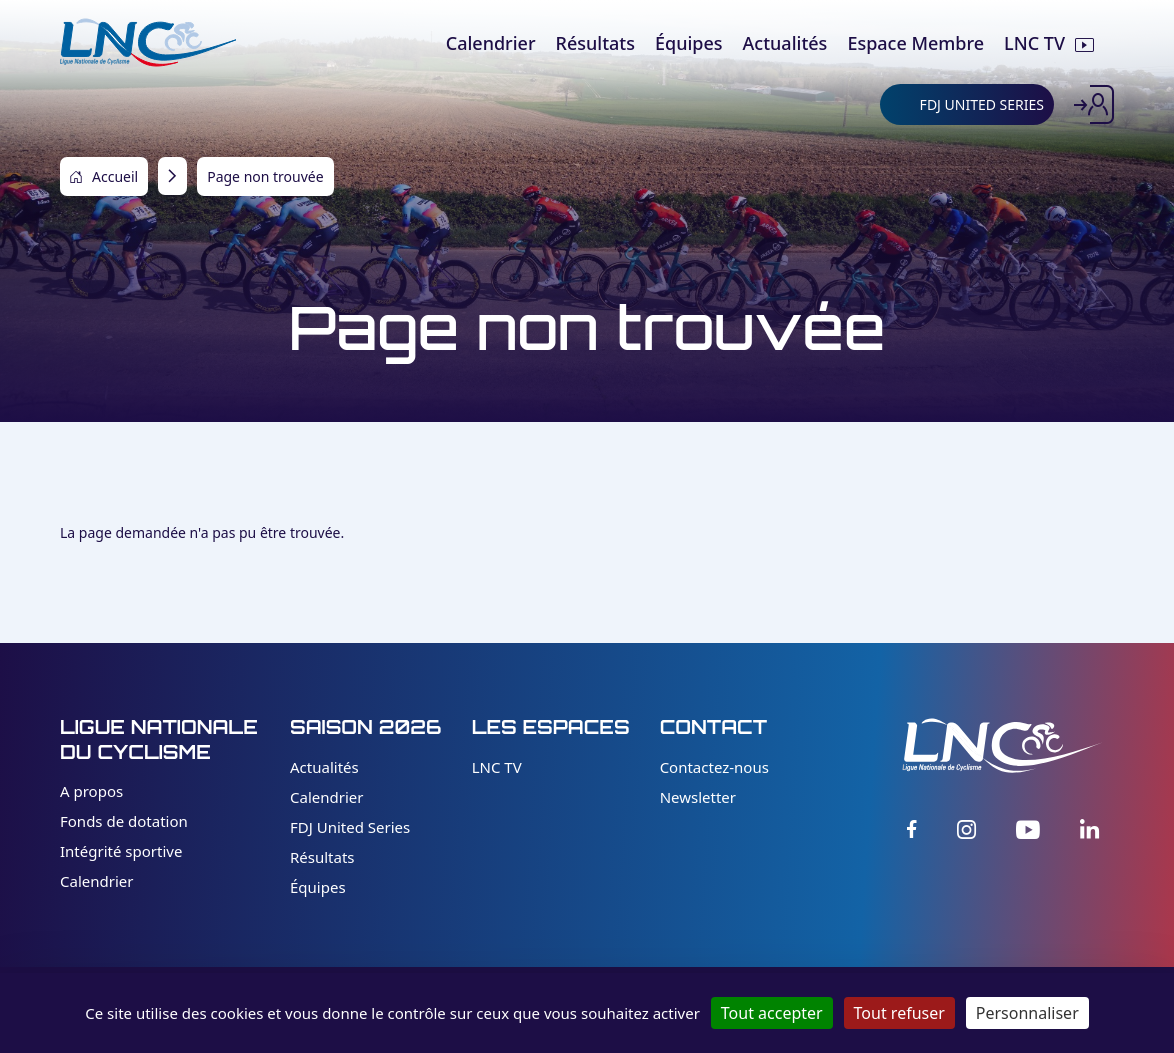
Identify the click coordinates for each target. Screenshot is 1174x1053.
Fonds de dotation (124, 821)
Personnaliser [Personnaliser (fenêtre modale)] (1027, 1013)
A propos (91, 791)
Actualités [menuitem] (785, 43)
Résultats (322, 857)
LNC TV (497, 767)
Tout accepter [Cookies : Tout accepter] (772, 1013)
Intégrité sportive (121, 851)
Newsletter (698, 797)
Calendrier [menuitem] (491, 43)
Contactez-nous (714, 767)
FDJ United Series (350, 827)
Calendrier (96, 881)
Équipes (318, 887)
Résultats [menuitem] (595, 43)
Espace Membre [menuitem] (915, 43)
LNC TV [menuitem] (1034, 43)
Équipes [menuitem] (689, 43)
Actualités (324, 767)
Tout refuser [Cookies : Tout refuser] (899, 1013)
